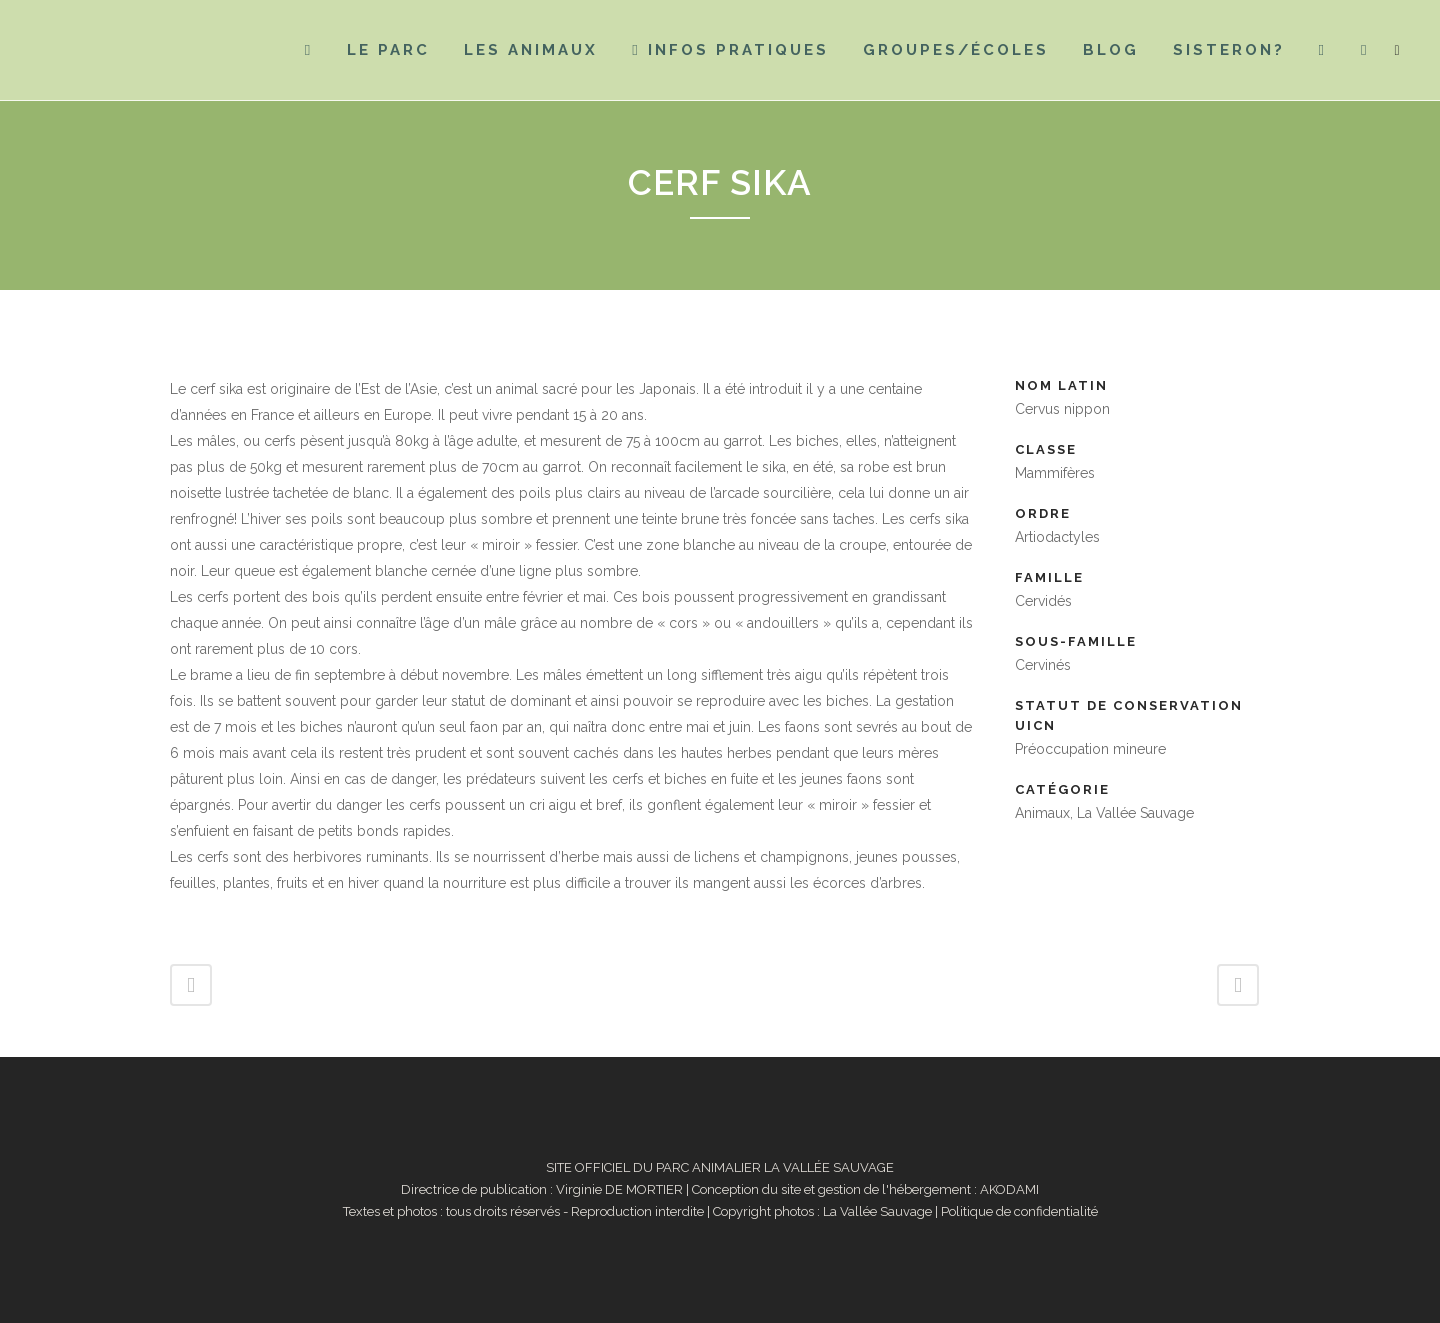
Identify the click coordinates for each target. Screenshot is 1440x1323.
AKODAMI (1009, 1189)
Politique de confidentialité (1019, 1211)
